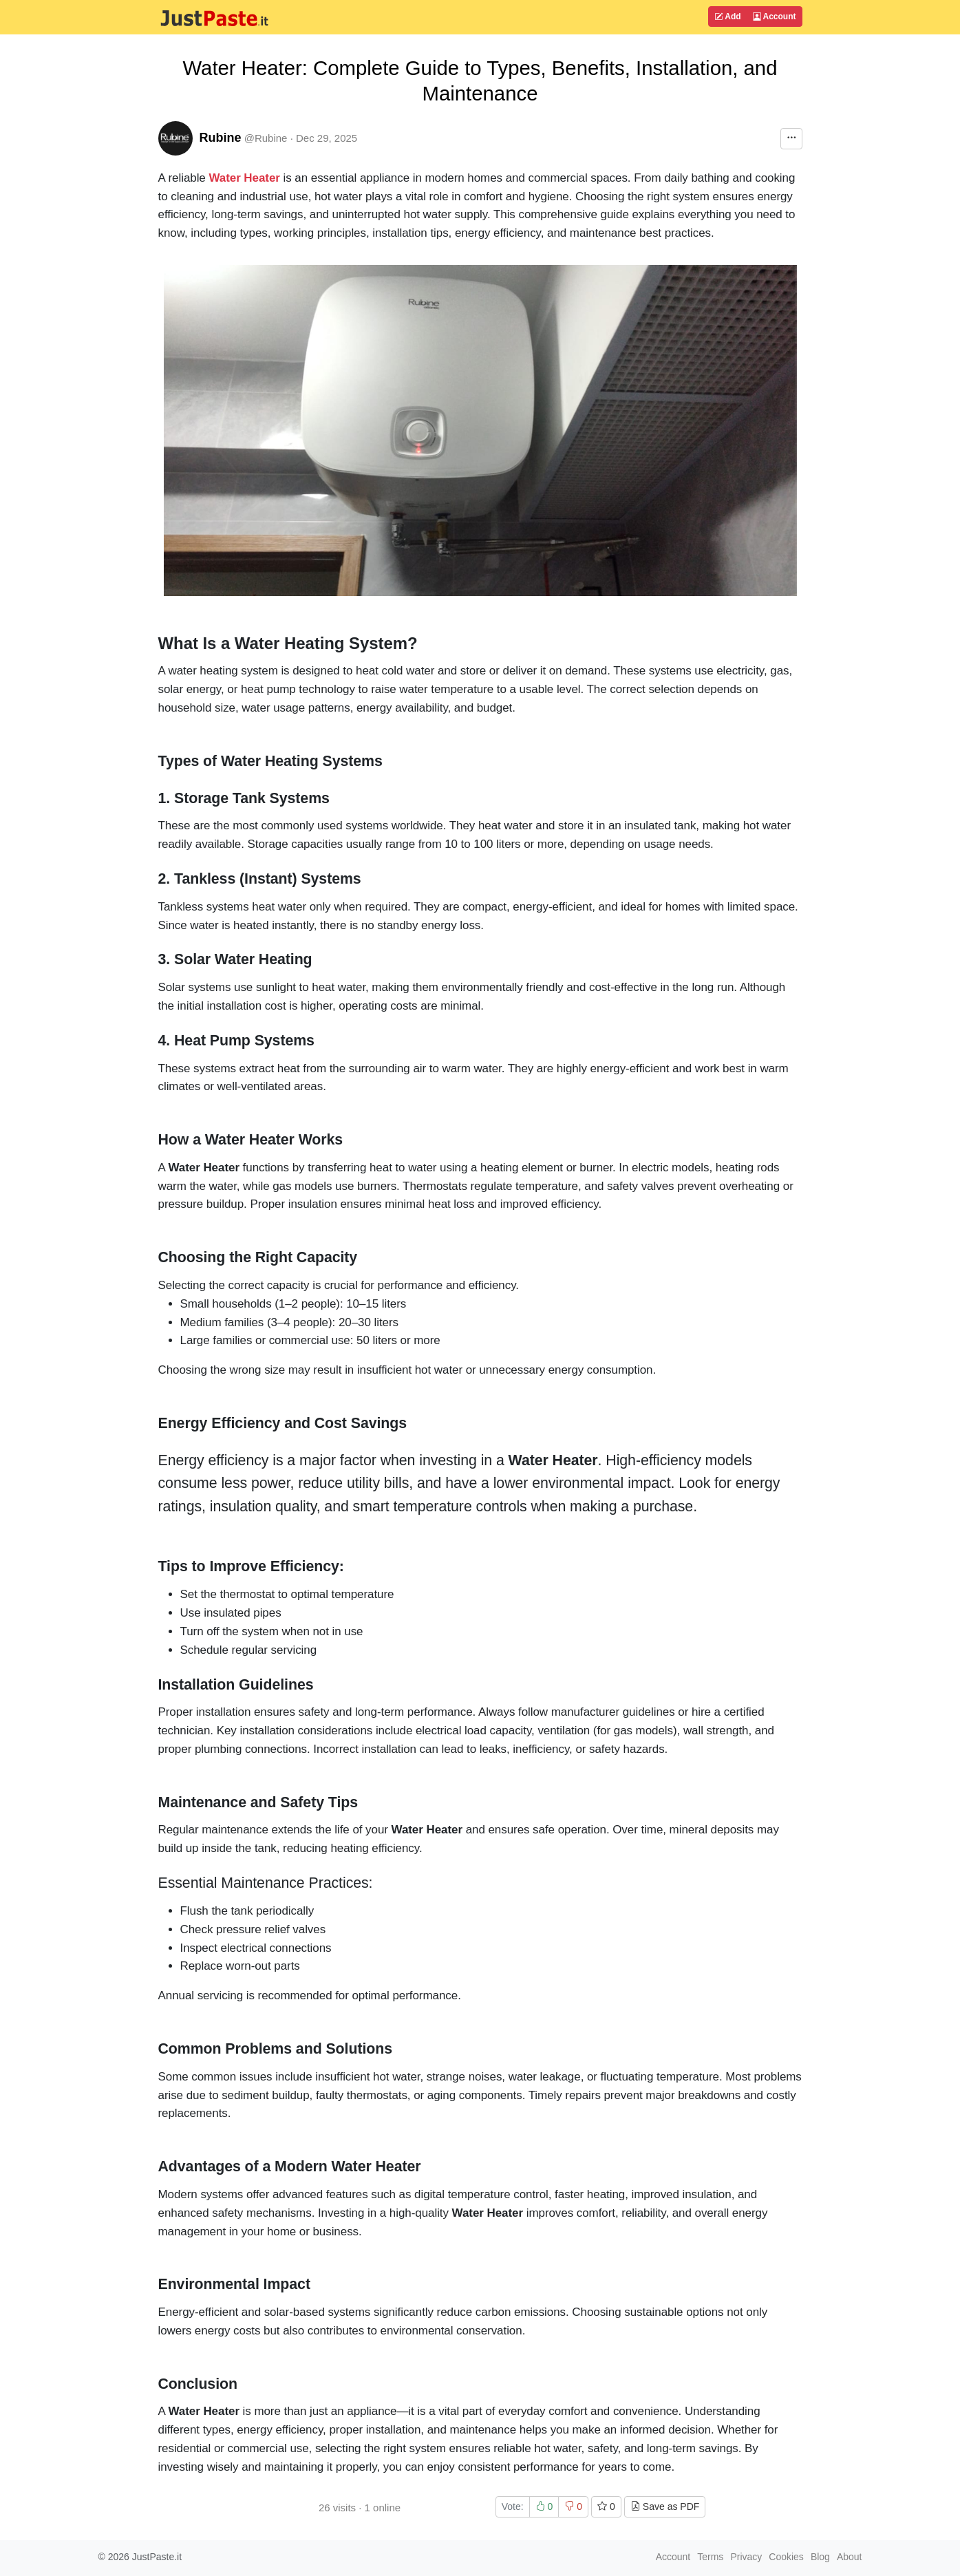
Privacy (746, 2556)
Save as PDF (664, 2506)
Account (774, 16)
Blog (820, 2556)
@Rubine (266, 138)
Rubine (221, 138)
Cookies (786, 2556)
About (849, 2556)
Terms (710, 2556)
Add (727, 16)
